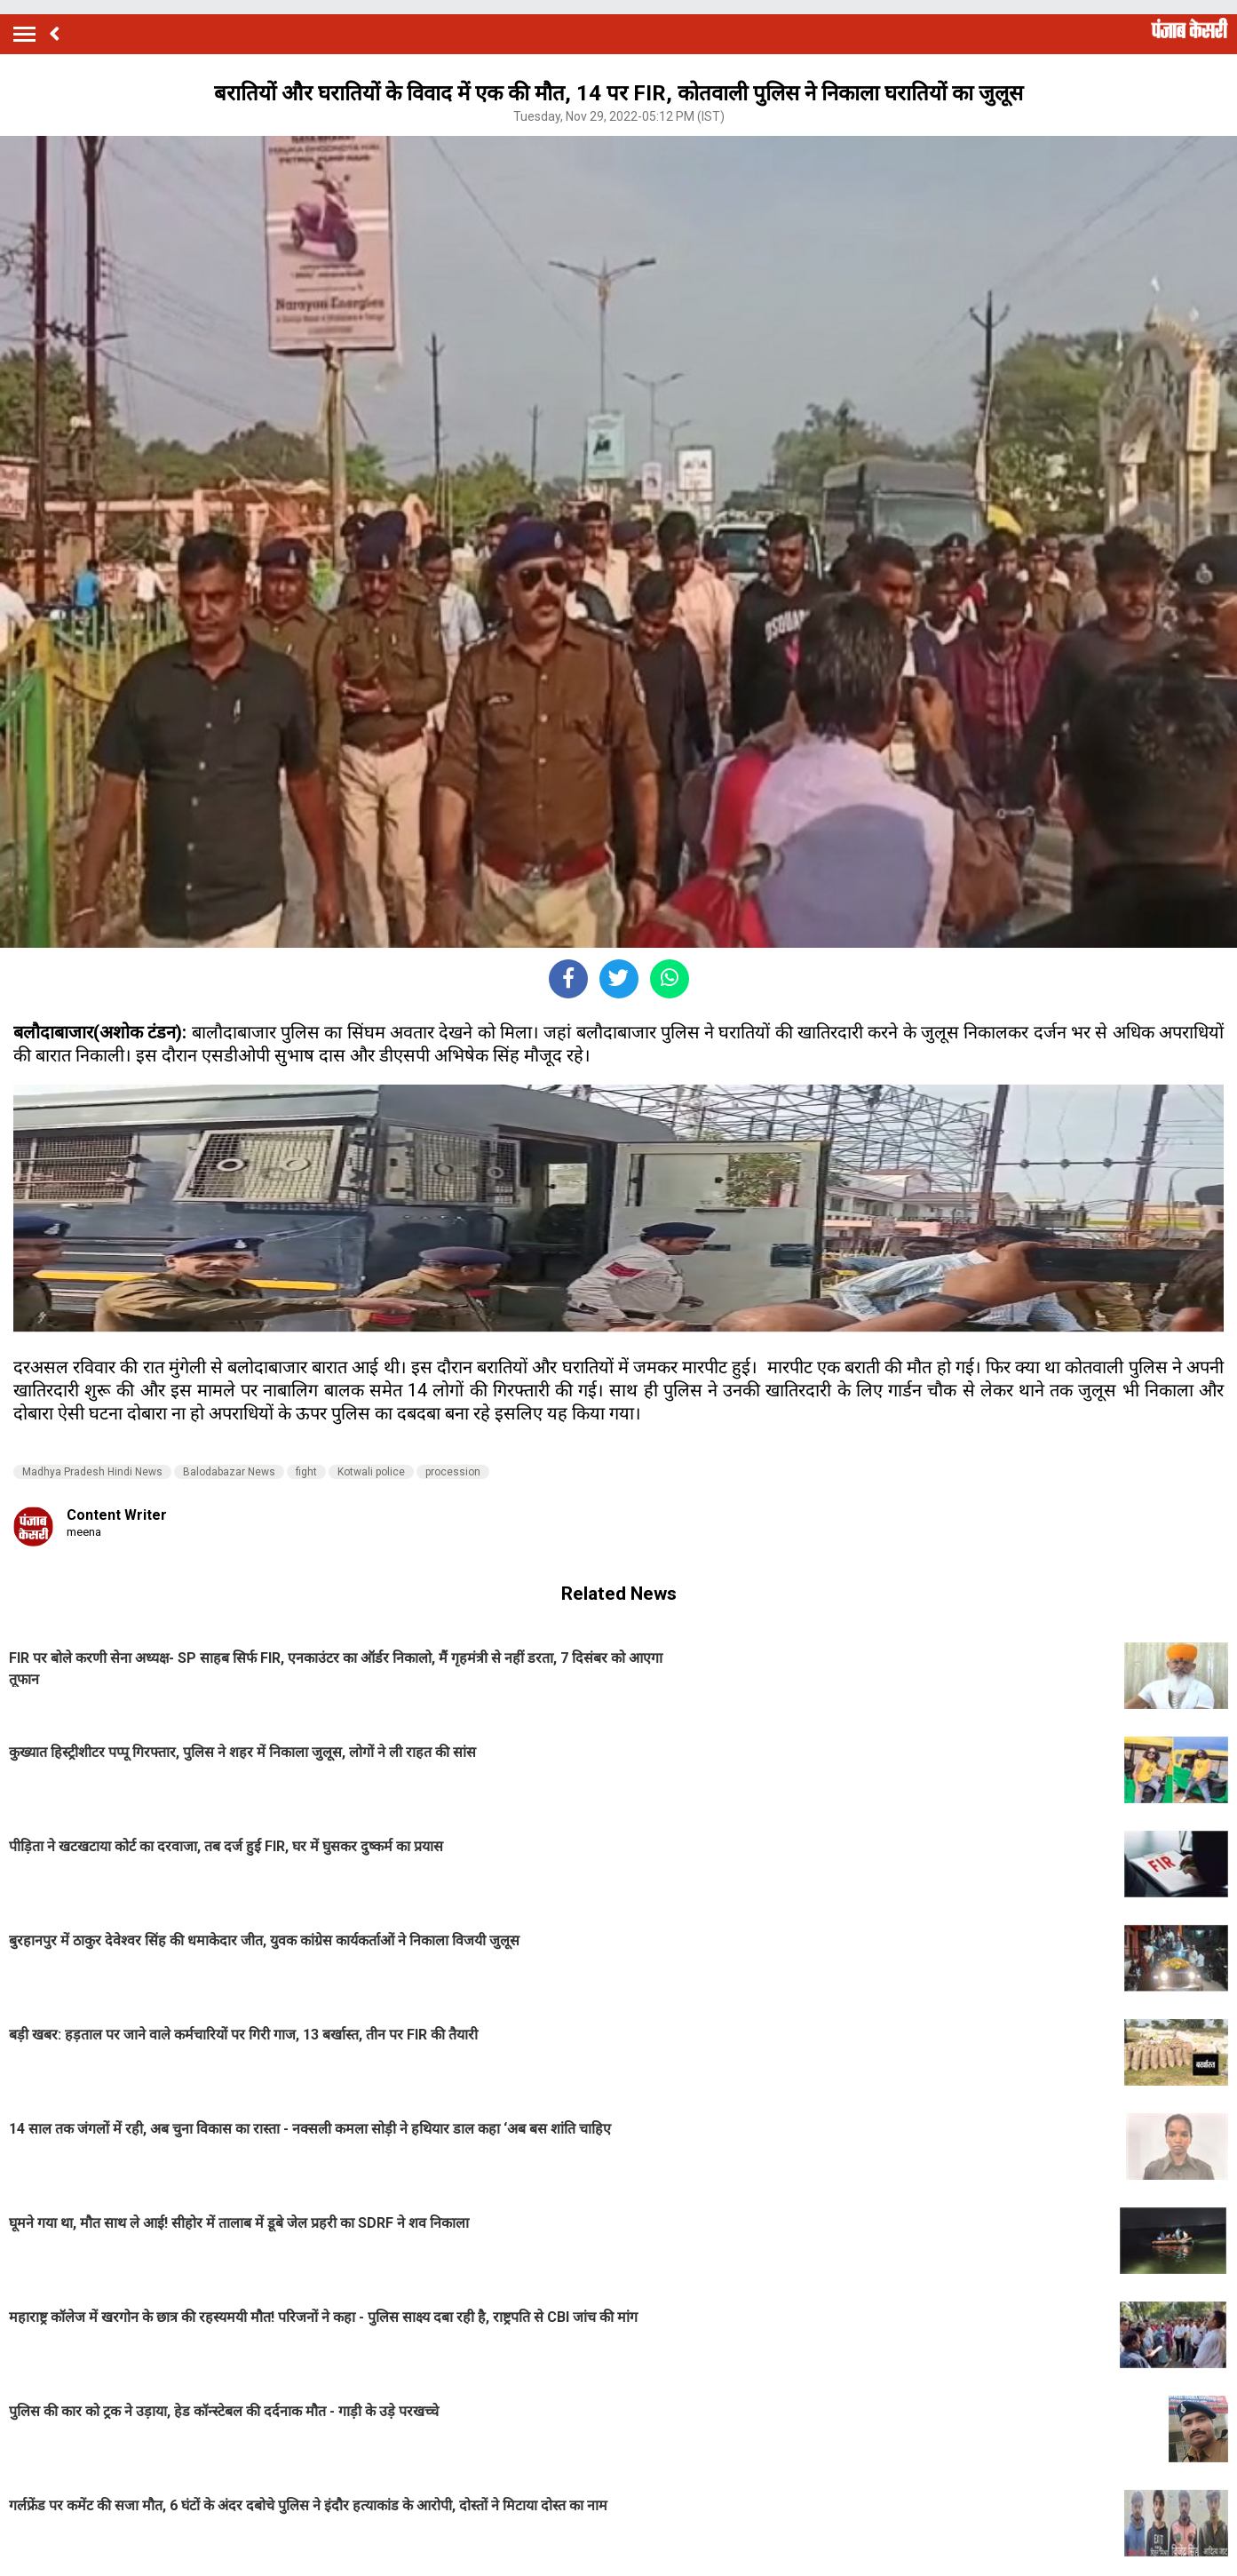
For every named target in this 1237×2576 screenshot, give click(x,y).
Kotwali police (371, 1472)
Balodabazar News (229, 1472)
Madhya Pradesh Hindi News (92, 1472)
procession (452, 1472)
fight (306, 1472)
